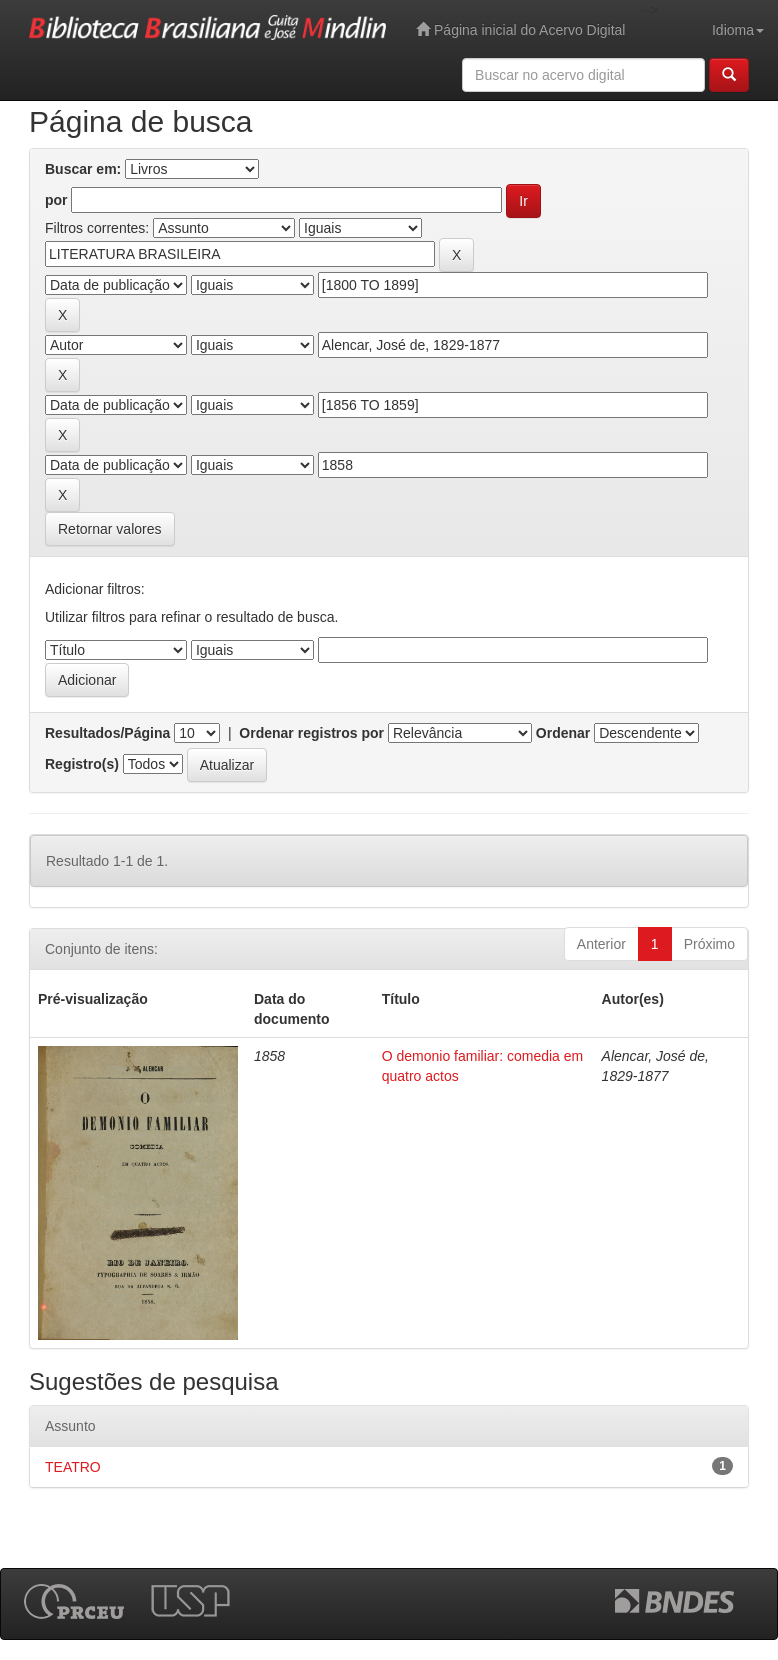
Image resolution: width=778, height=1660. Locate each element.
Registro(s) (82, 764)
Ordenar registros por (311, 733)
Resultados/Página (107, 733)
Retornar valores (110, 529)
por (56, 200)
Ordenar (563, 733)
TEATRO (73, 1467)
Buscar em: (83, 169)
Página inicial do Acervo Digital (520, 29)
